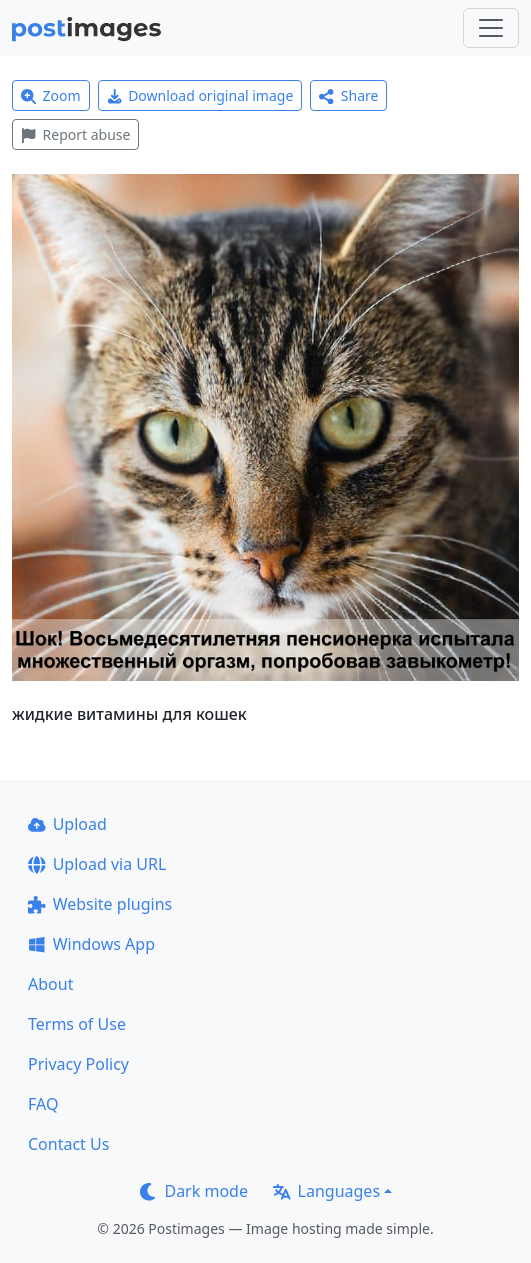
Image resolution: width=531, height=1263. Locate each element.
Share (348, 95)
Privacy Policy (78, 1064)
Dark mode (194, 1191)
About (50, 984)
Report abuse (75, 134)
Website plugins (100, 904)
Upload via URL (97, 864)
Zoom (51, 95)
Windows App (91, 944)
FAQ (43, 1104)
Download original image (200, 95)
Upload (67, 824)
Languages (326, 1191)
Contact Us (68, 1144)
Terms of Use (77, 1024)
